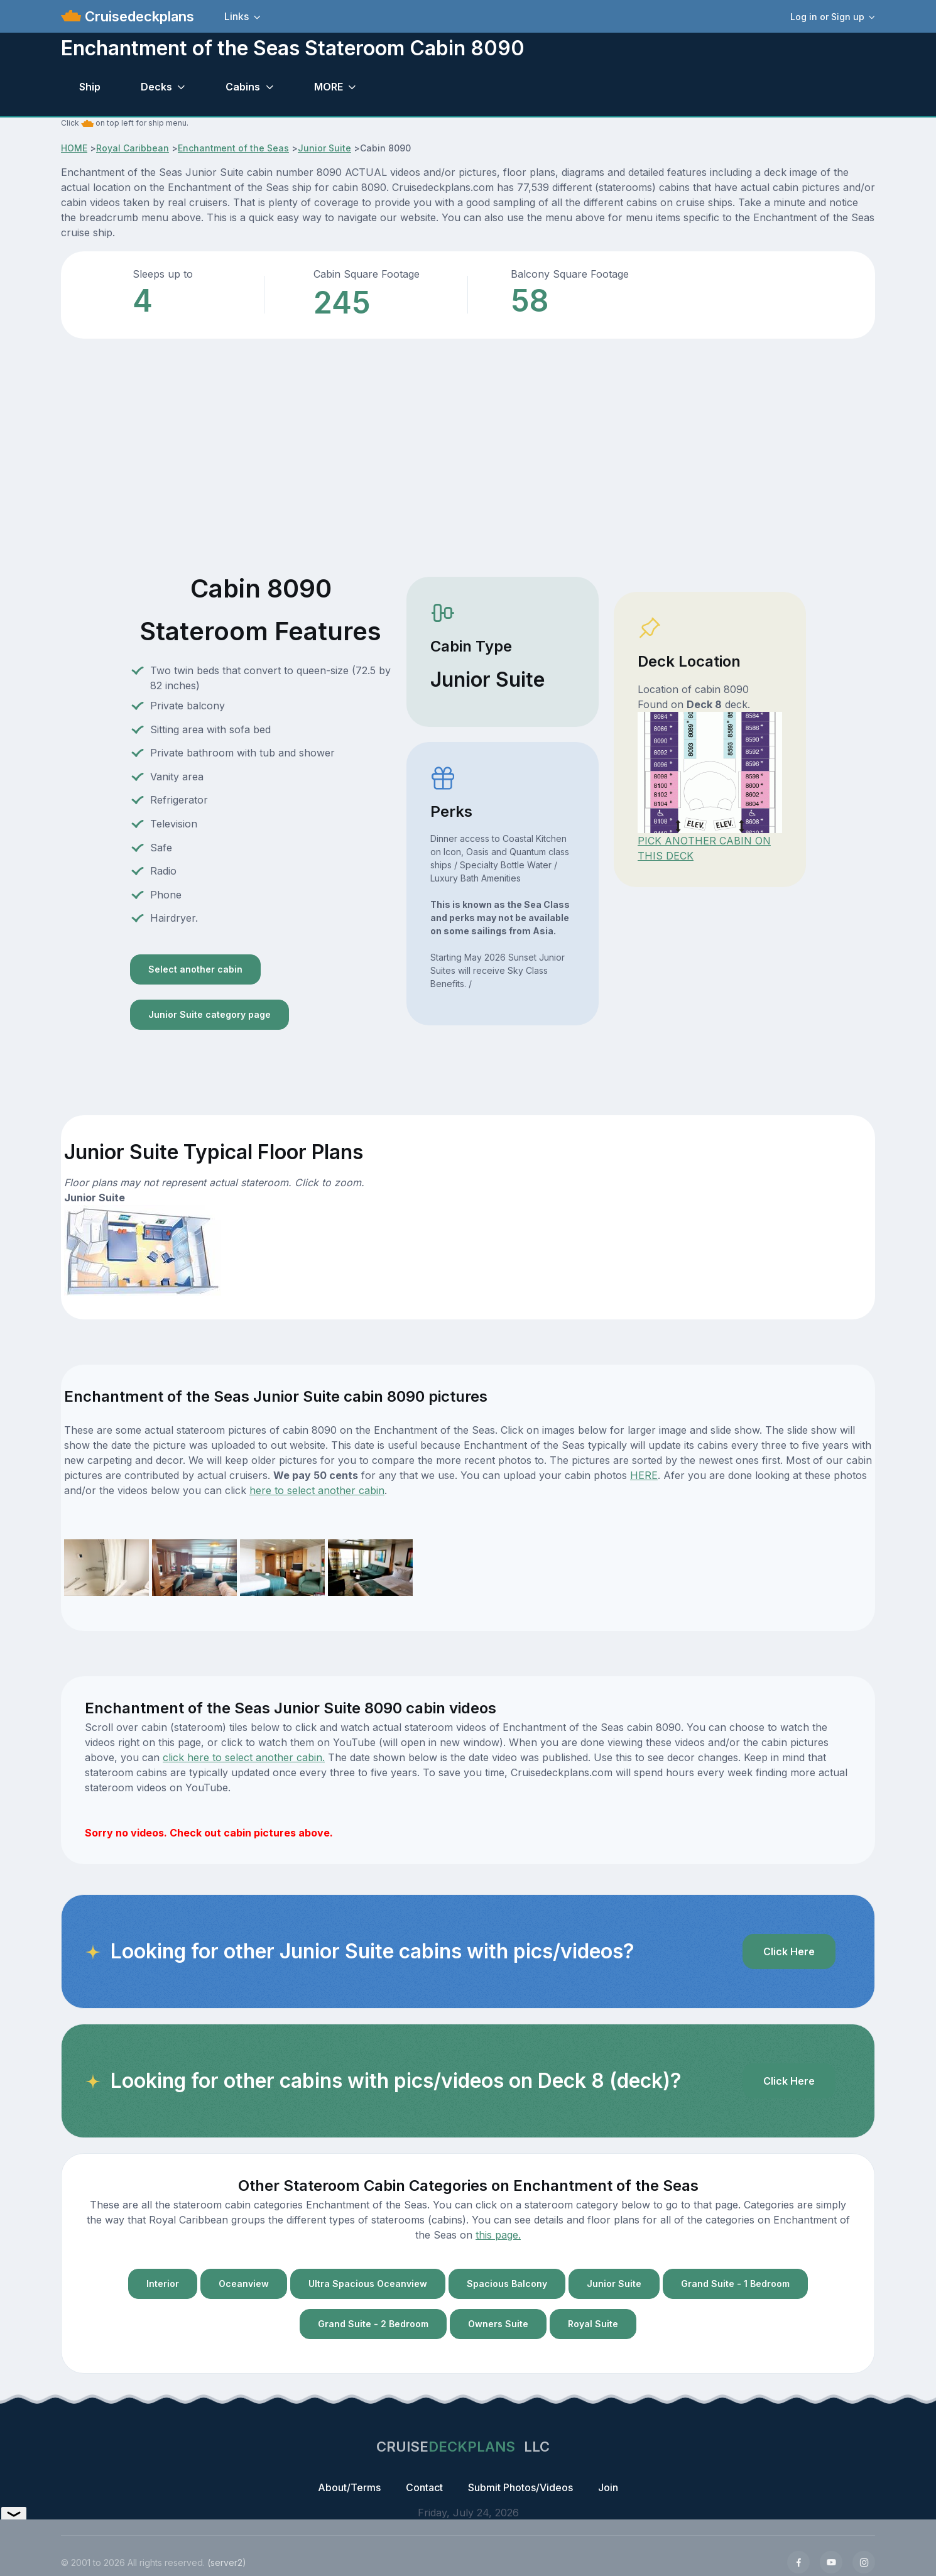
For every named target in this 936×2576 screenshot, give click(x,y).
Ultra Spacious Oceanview (367, 2283)
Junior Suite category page (209, 1014)
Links (236, 16)
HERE (644, 1475)
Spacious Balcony (507, 2283)
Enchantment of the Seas (233, 148)
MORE (328, 86)
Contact (424, 2487)
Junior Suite (324, 148)
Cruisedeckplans (137, 16)
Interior (162, 2283)
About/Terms (349, 2487)
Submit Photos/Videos (520, 2487)
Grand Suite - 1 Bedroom (735, 2283)
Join (608, 2487)
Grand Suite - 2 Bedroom (373, 2323)
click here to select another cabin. (244, 1757)
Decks (156, 86)
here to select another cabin (316, 1490)
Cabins (243, 86)
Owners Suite (498, 2323)
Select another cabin (195, 969)
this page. (498, 2235)
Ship (90, 86)
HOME (74, 148)
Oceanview (244, 2283)
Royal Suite (593, 2323)
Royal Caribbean (132, 148)
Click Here (789, 1951)
